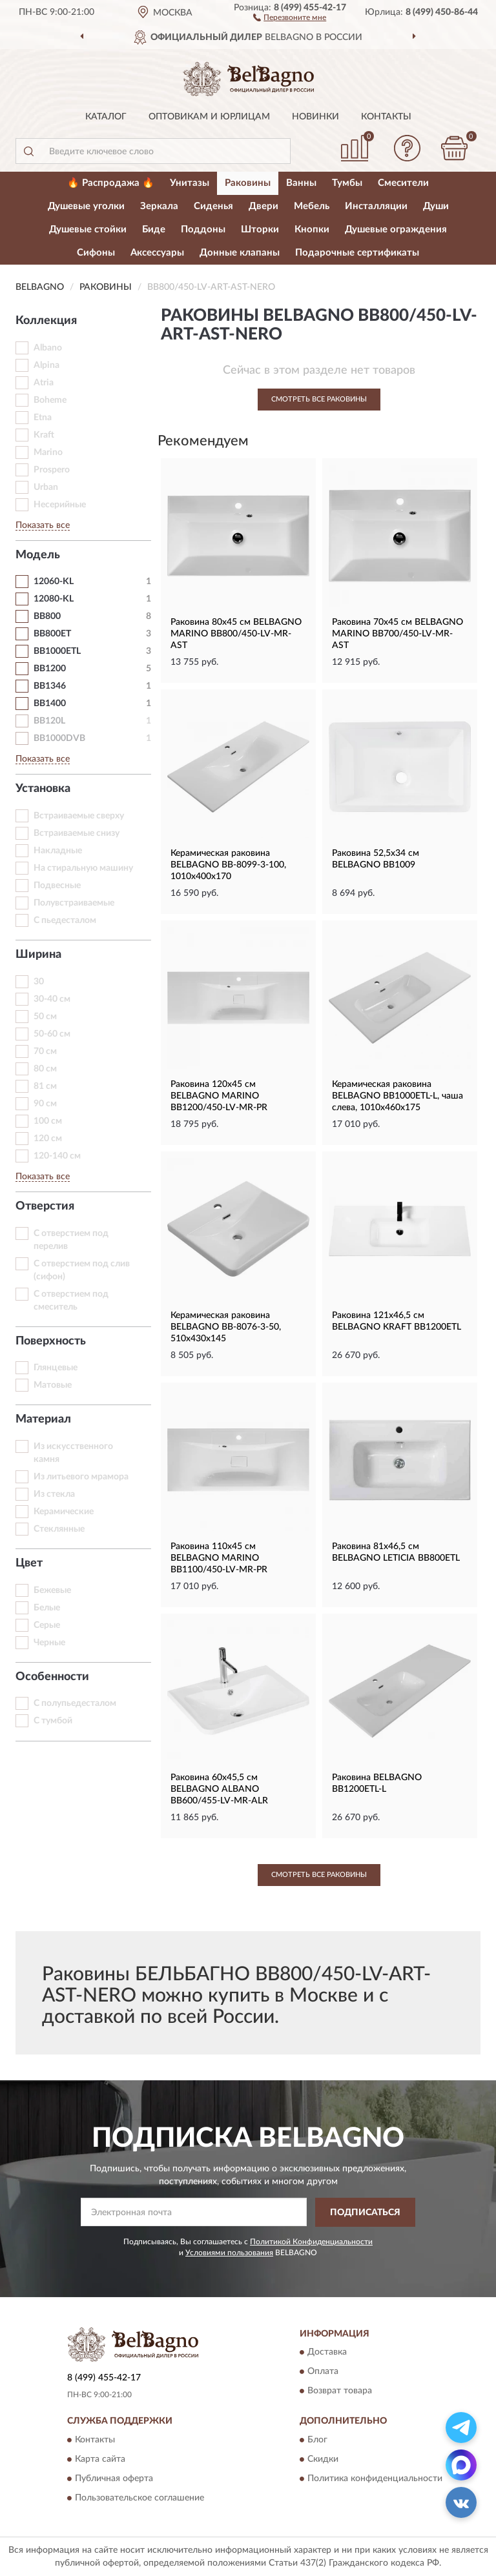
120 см (48, 1138)
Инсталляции (376, 206)
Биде (153, 229)
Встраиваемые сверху (79, 815)
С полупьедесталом (75, 1703)
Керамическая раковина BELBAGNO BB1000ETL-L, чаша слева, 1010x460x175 (397, 1096)
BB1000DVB (59, 738)
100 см (48, 1121)
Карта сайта (100, 2459)
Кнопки (311, 229)
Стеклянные (59, 1529)
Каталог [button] (106, 116)
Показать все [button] (43, 525)
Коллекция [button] (46, 321)
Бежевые (52, 1590)
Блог (317, 2439)
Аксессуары (157, 253)
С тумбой (53, 1720)
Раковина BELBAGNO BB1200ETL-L (377, 1783)
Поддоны (203, 229)
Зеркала (159, 206)
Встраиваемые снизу (76, 833)
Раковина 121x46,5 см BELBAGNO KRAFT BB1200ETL (396, 1321)
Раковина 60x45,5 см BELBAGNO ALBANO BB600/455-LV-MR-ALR (219, 1789)
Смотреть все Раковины (319, 399)
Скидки (322, 2459)
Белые (47, 1607)
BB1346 (50, 686)
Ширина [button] (38, 954)
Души (436, 206)
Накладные (58, 850)
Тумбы (347, 183)
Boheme (50, 400)
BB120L (49, 720)
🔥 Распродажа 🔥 (110, 183)
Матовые (53, 1385)
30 (39, 981)
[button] (289, 17)
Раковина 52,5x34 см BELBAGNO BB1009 (375, 859)
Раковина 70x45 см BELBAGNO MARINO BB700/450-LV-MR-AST (397, 634)
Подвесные (57, 885)
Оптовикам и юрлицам (209, 116)
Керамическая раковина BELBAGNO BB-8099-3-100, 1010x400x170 (228, 865)
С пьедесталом (65, 920)
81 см (45, 1086)
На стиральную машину (83, 868)
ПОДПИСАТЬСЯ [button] (365, 2212)
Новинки (315, 116)
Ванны (301, 183)
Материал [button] (43, 1419)
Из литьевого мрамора (81, 1476)
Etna (43, 417)
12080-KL (54, 598)
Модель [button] (38, 555)
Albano (48, 347)
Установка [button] (43, 789)
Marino (48, 452)
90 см (45, 1103)
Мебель (311, 206)
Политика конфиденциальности (374, 2478)
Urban (46, 487)
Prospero (52, 469)
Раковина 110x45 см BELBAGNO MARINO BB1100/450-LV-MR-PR (218, 1558)
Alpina (46, 365)
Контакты (386, 116)
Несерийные (60, 504)
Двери (263, 206)
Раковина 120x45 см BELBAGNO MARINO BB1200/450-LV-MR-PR (218, 1096)
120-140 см (57, 1156)
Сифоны (96, 253)
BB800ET (52, 633)
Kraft (44, 435)
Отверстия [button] (45, 1206)
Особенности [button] (52, 1677)
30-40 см (52, 999)
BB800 (47, 616)
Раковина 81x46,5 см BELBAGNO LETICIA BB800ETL (396, 1552)
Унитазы (189, 183)
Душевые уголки (86, 206)
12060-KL (54, 581)
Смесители (403, 183)
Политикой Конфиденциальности (311, 2242)
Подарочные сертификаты (357, 253)
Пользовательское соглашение (139, 2497)
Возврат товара (339, 2391)
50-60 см (52, 1034)
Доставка (327, 2352)
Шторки (260, 229)
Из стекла (54, 1494)
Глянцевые (56, 1367)
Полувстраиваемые (74, 903)
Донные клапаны (240, 253)
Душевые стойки (88, 229)
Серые (47, 1625)
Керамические (64, 1511)
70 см (45, 1051)
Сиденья (213, 206)
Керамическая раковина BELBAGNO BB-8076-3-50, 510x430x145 (225, 1327)
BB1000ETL (57, 651)
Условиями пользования (229, 2253)
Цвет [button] (29, 1563)
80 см (45, 1068)
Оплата (322, 2372)
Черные (49, 1642)
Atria (44, 382)
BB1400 (50, 703)
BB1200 (50, 668)
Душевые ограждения (396, 229)
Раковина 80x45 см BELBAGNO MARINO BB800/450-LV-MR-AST (236, 634)
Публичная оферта (114, 2478)
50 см (45, 1016)
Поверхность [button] (51, 1341)
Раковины (248, 183)
